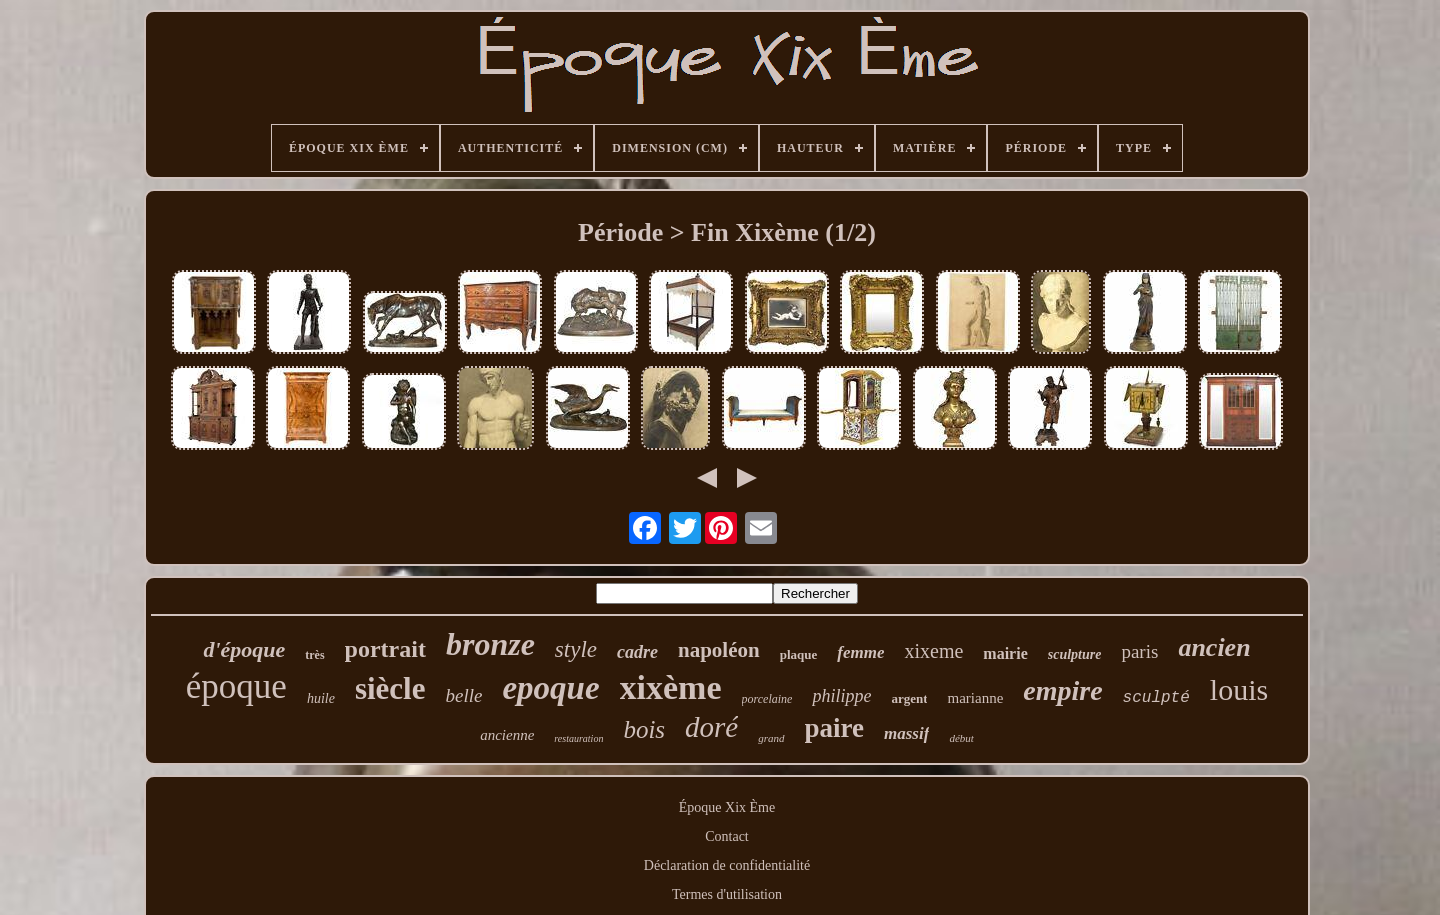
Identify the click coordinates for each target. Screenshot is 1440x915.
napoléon (719, 650)
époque (236, 686)
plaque (799, 654)
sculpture (1075, 654)
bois (644, 729)
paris (1139, 651)
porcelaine (767, 699)
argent (909, 698)
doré (711, 727)
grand (771, 738)
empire (1062, 690)
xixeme (933, 651)
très (314, 655)
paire (835, 728)
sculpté (1156, 698)
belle (463, 695)
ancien (1214, 647)
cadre (637, 652)
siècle (390, 688)
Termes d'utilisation (727, 894)
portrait (385, 649)
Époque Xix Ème (727, 807)
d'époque (244, 649)
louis (1239, 689)
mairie (1005, 653)
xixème (671, 687)
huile (321, 698)
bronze (490, 644)
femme (860, 652)
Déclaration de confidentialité (727, 865)
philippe (841, 696)
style (576, 649)
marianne (975, 698)
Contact (727, 836)
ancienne (507, 735)
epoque (550, 688)
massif (906, 733)
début (961, 738)
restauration (578, 738)
